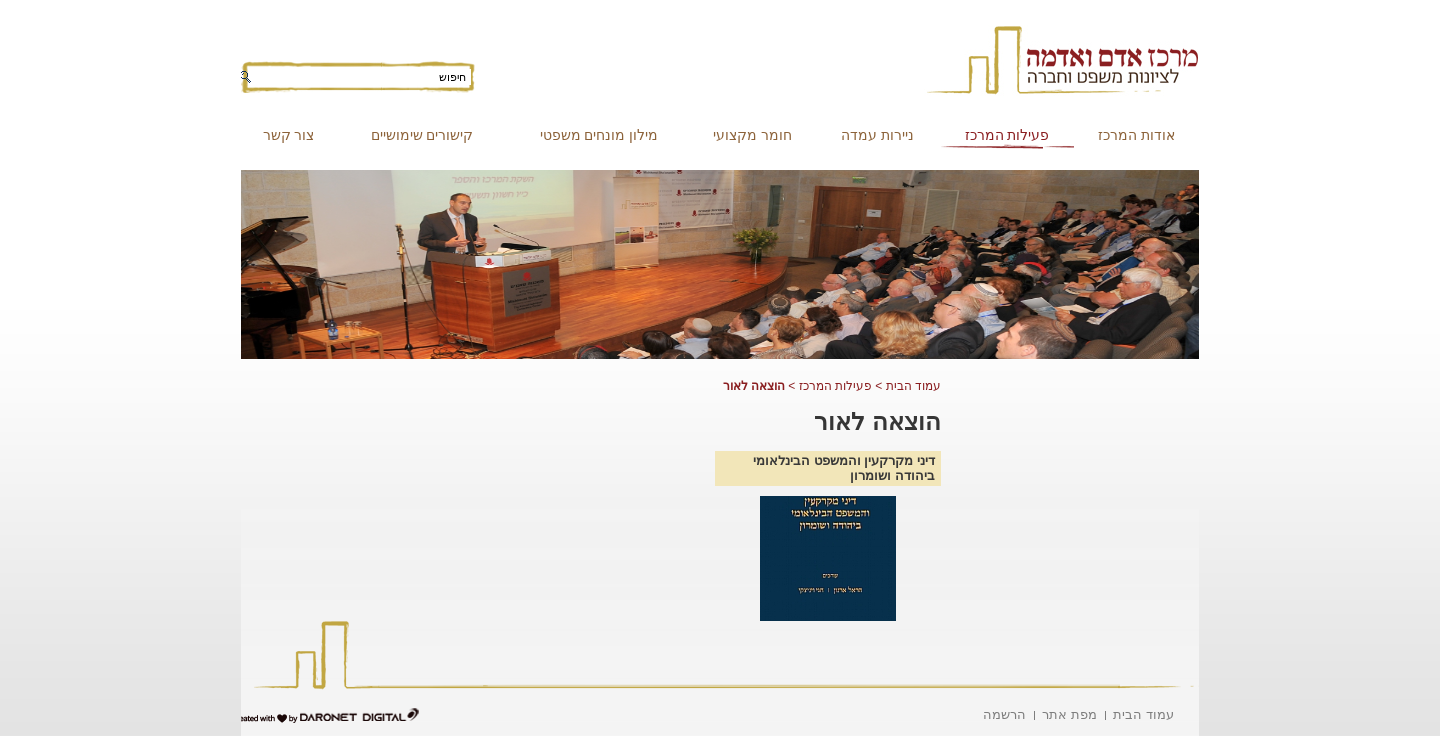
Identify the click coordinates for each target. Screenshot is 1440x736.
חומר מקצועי (752, 135)
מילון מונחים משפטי (599, 135)
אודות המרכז (1136, 135)
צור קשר (289, 135)
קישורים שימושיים (422, 135)
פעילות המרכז (1007, 135)
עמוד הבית (913, 386)
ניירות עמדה (877, 135)
